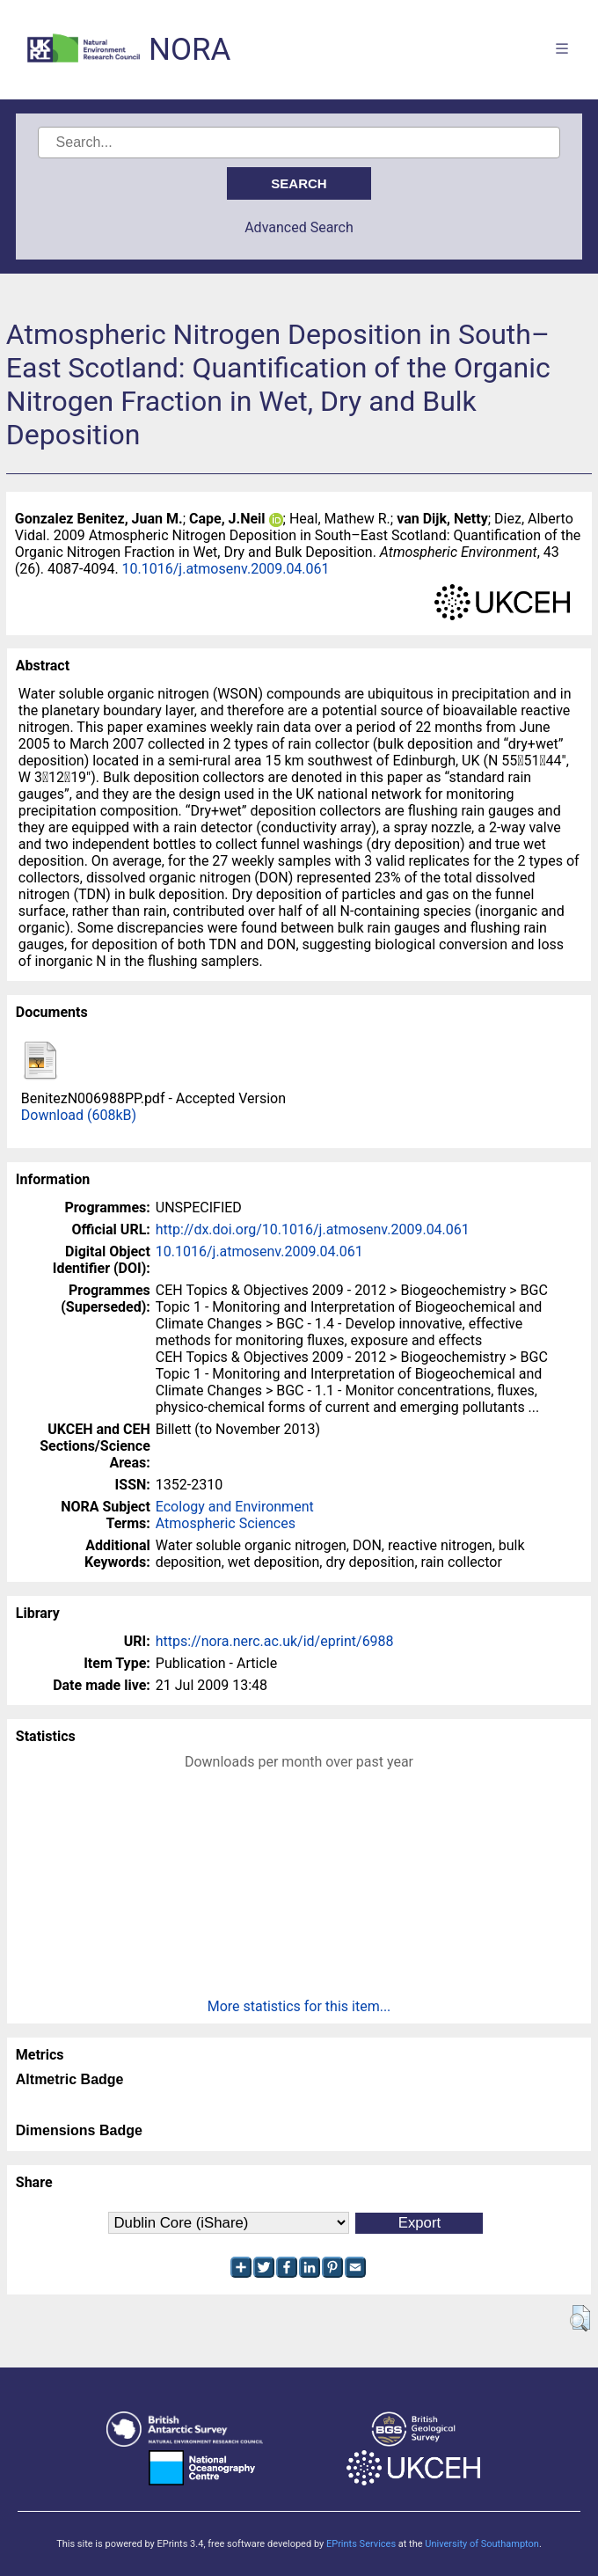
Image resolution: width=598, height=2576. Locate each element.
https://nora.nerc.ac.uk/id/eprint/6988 (275, 1641)
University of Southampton (482, 2544)
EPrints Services (361, 2544)
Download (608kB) (78, 1115)
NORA (189, 50)
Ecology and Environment (235, 1506)
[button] (580, 2318)
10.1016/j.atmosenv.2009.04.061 (226, 568)
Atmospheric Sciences (225, 1523)
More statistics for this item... (299, 2006)
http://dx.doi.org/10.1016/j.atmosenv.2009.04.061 (313, 1229)
